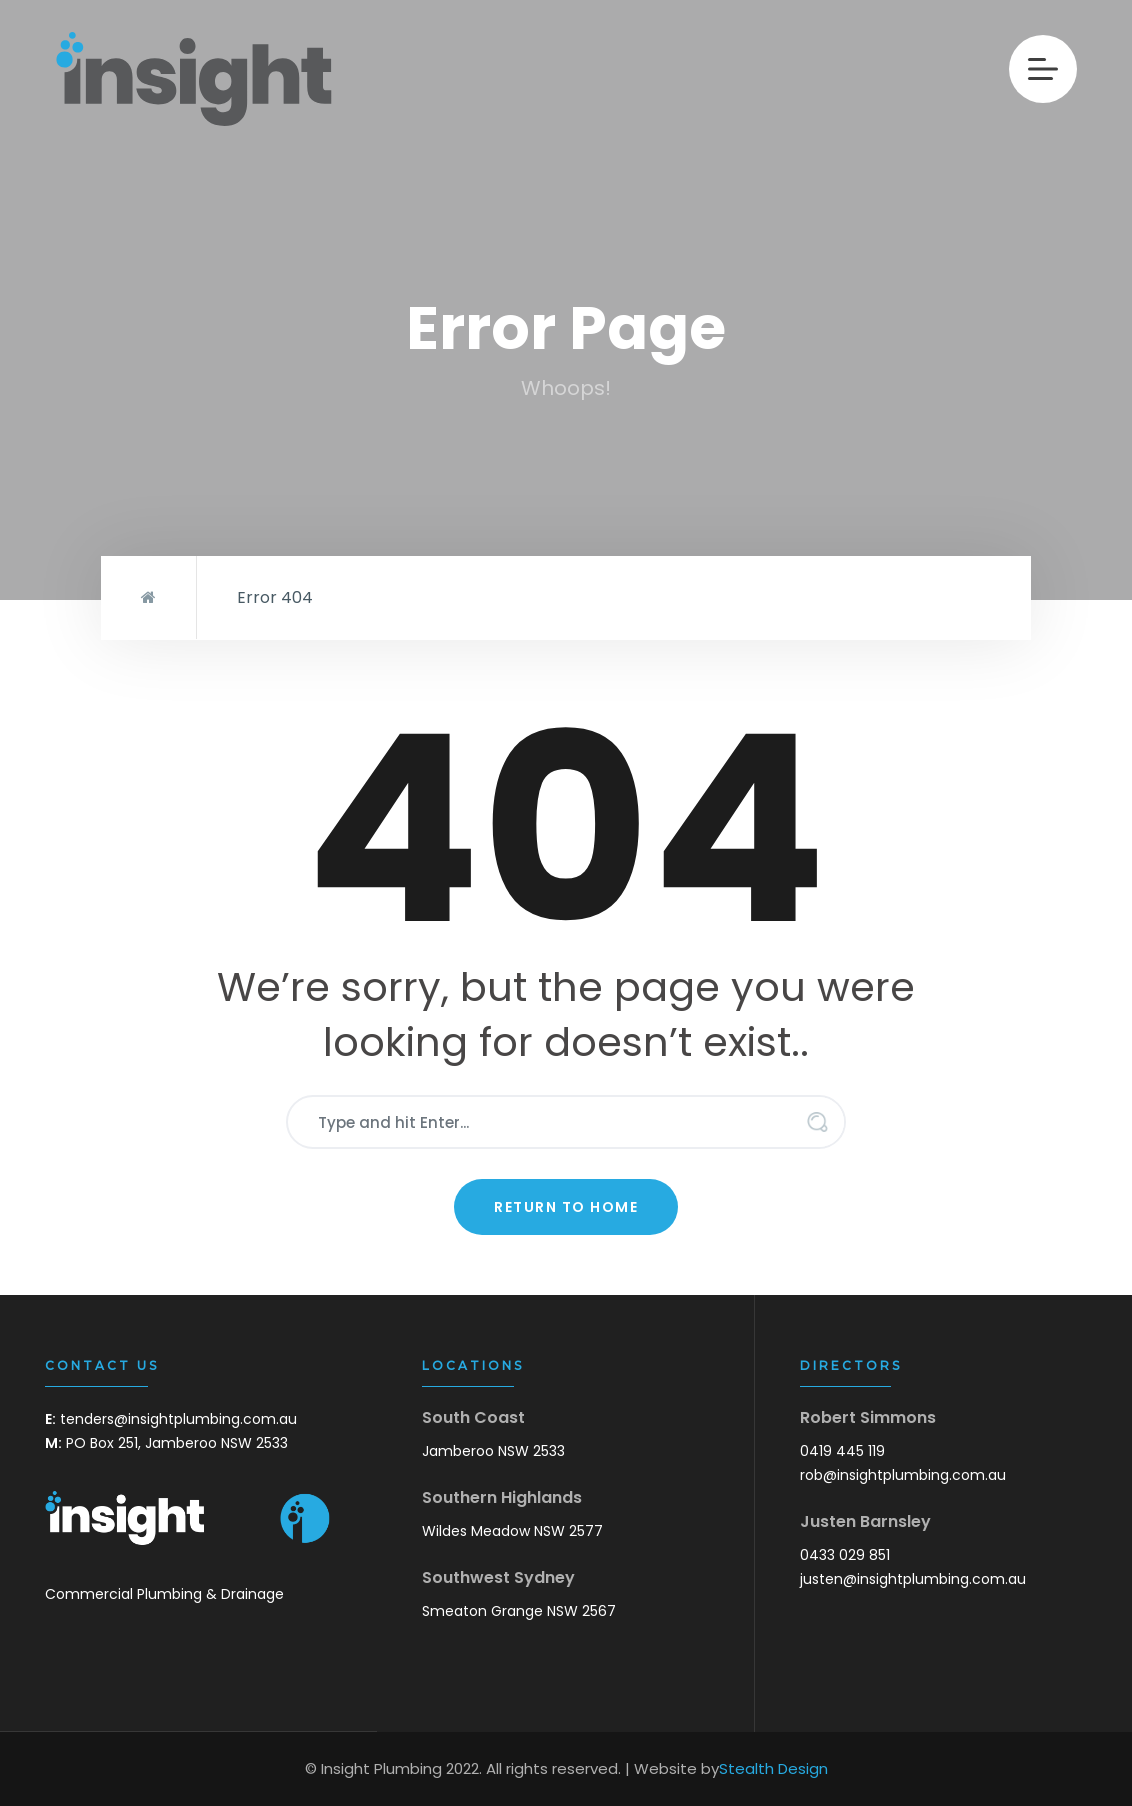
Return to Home (566, 1207)
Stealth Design (773, 1768)
